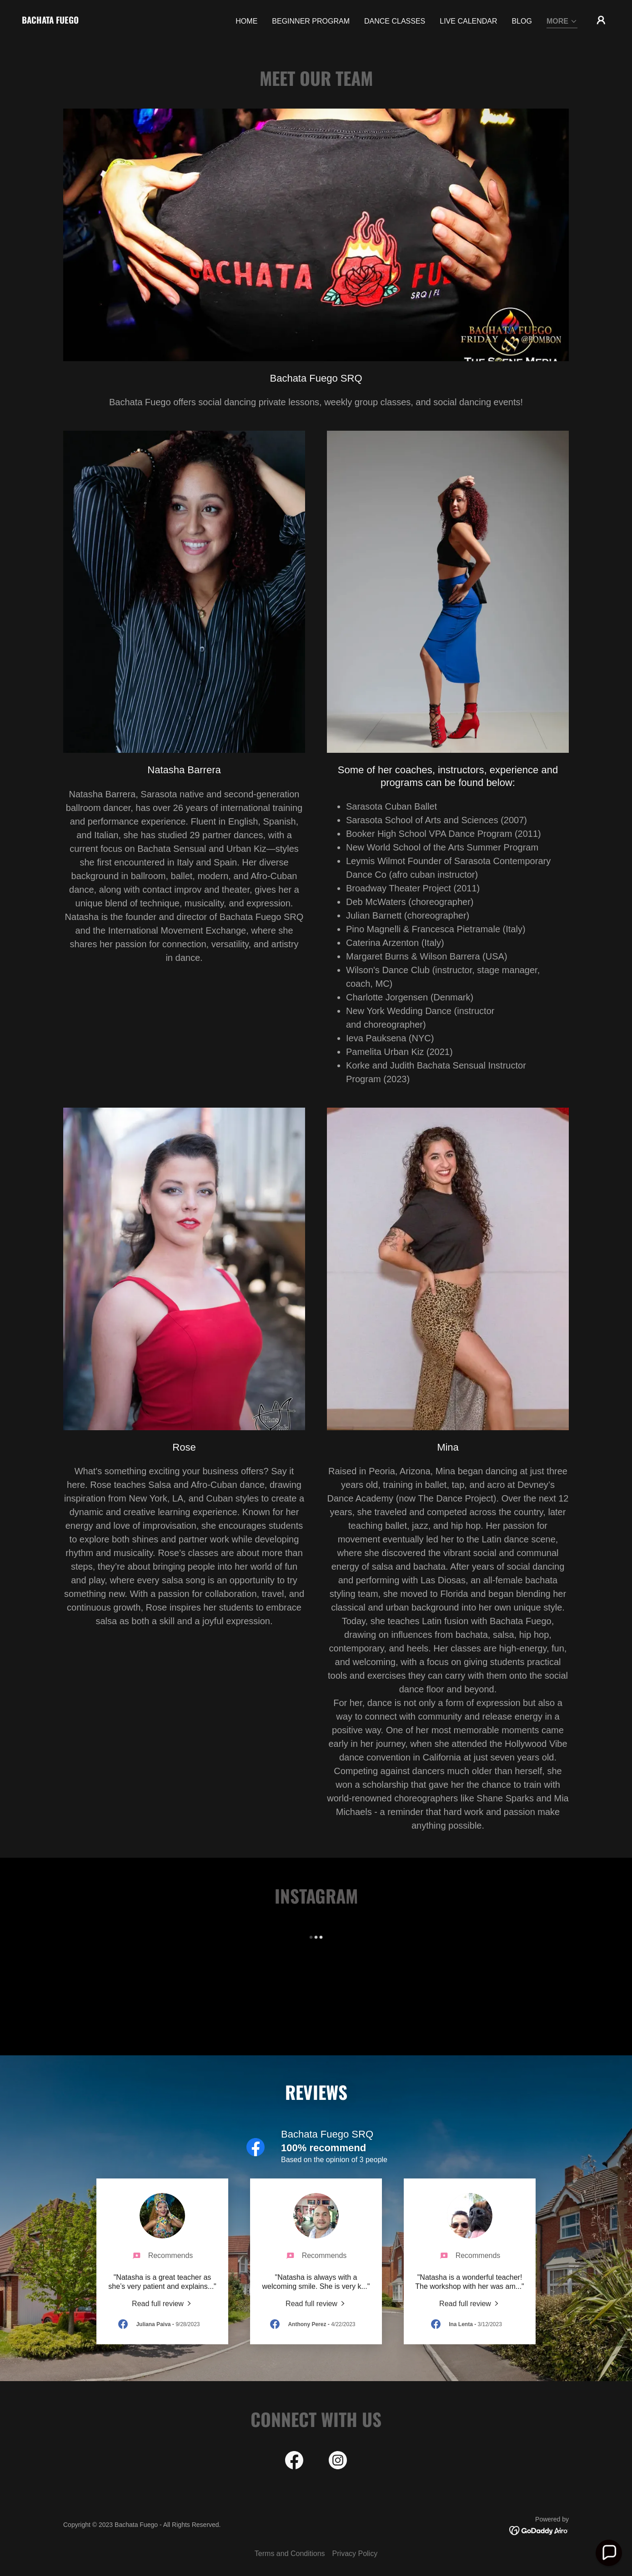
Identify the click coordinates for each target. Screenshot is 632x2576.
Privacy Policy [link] (355, 2553)
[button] (562, 22)
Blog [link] (522, 21)
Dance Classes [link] (394, 21)
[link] (50, 21)
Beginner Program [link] (311, 21)
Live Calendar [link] (468, 21)
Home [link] (246, 21)
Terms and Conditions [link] (290, 2553)
